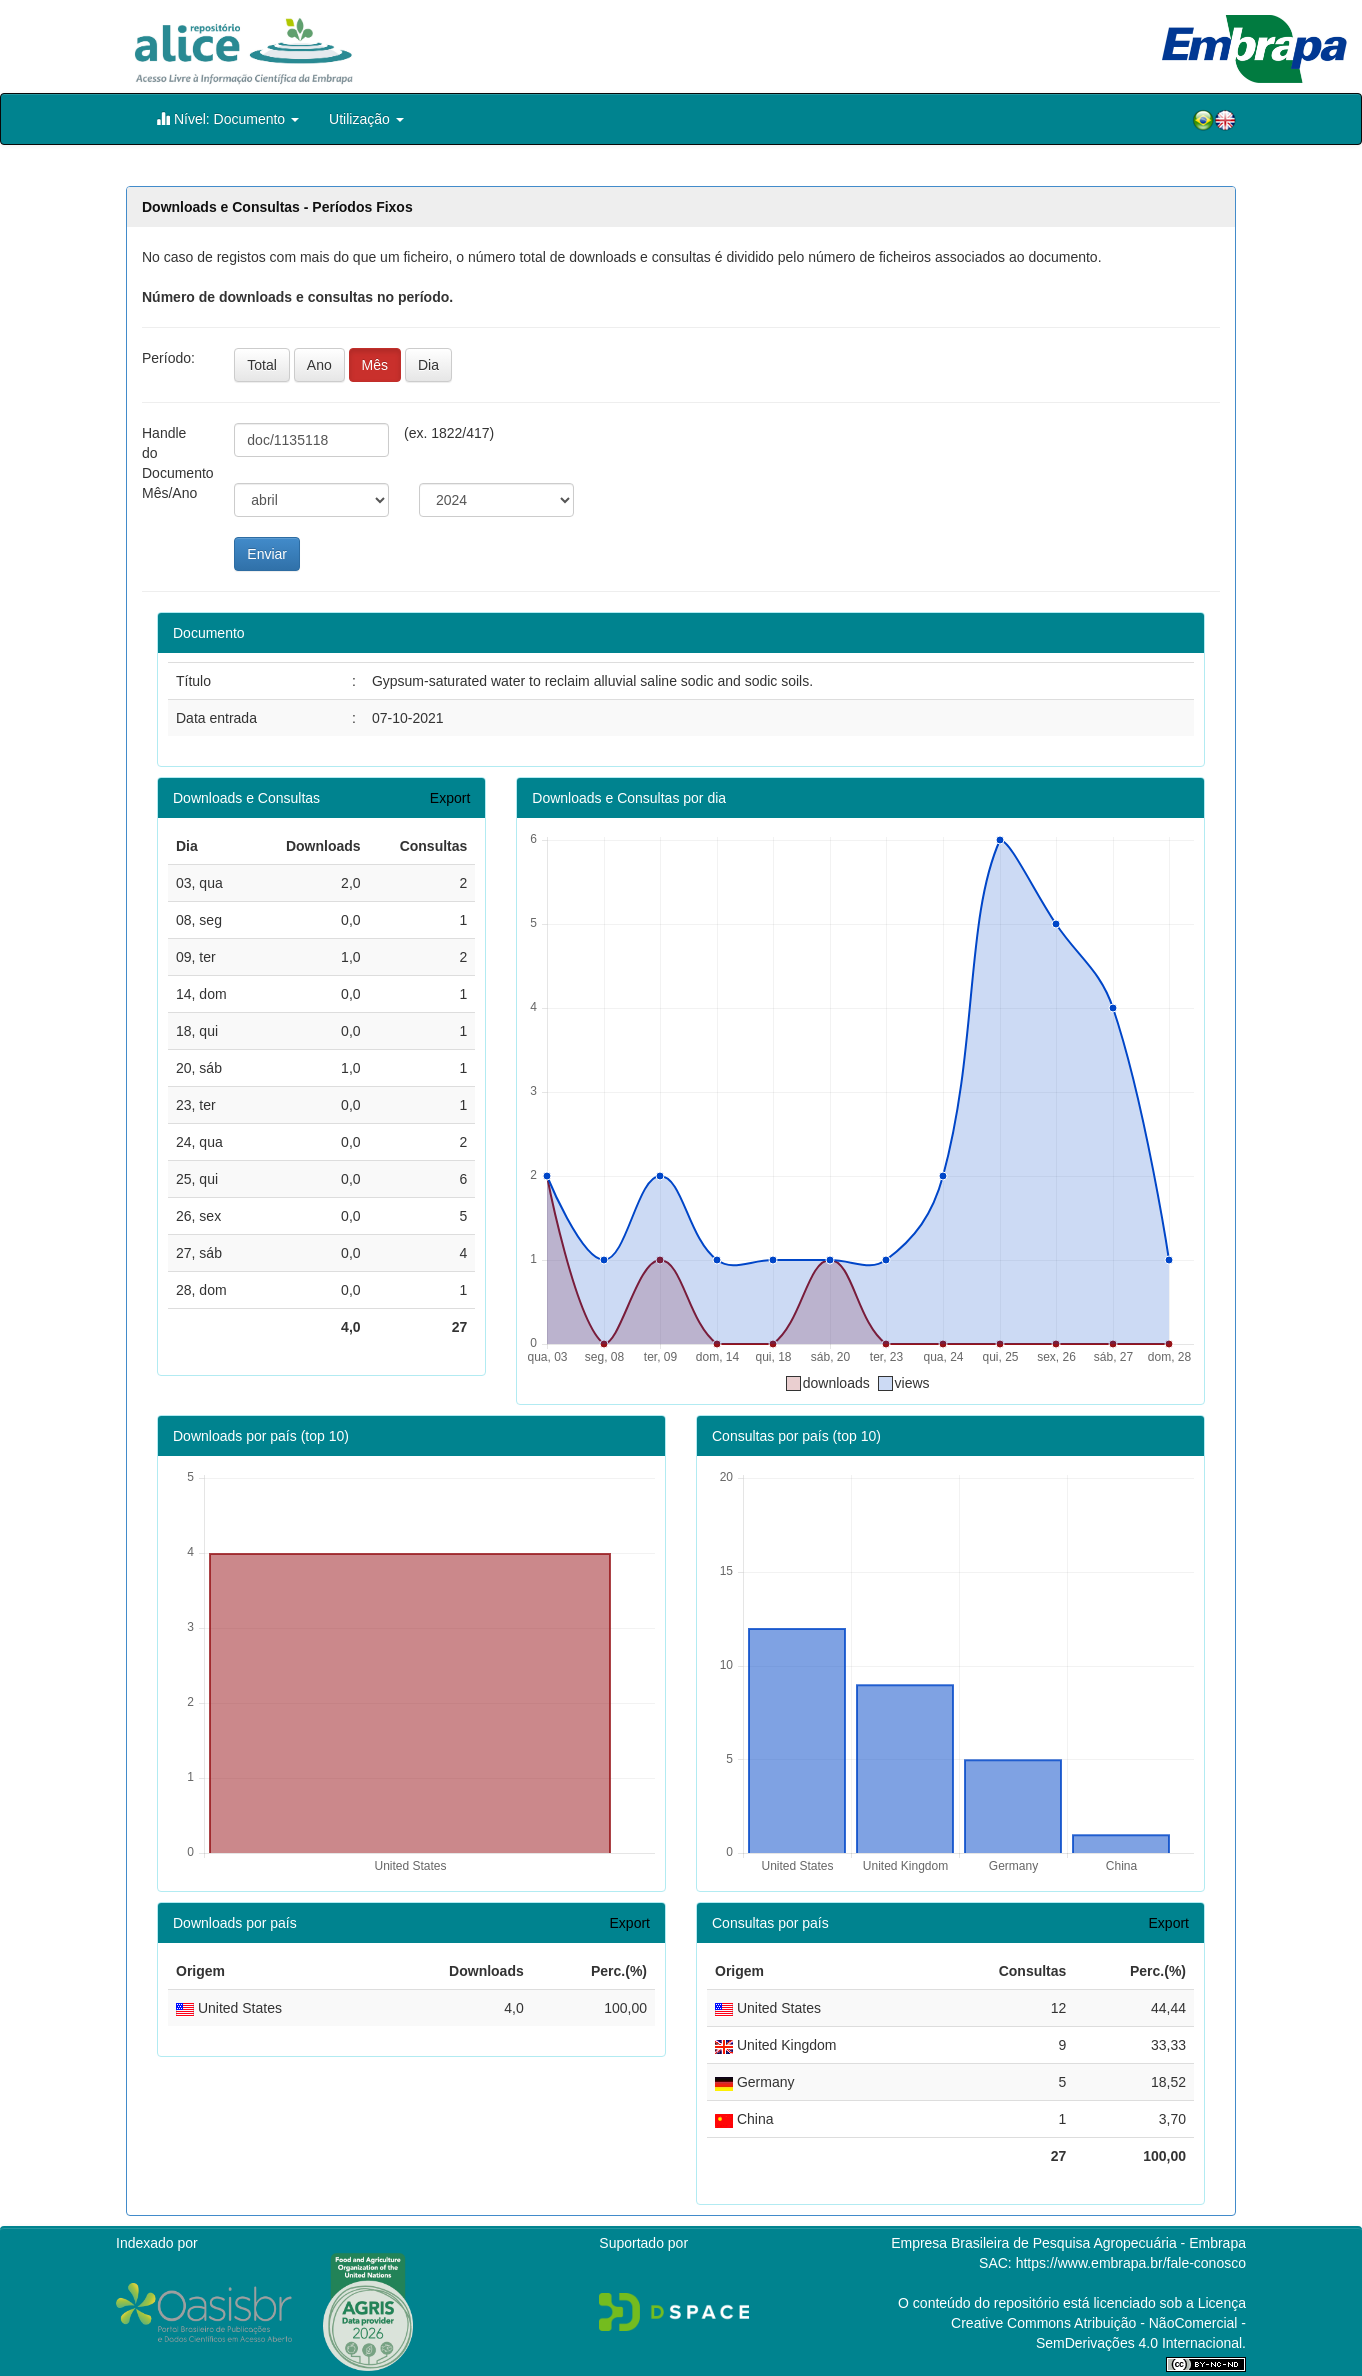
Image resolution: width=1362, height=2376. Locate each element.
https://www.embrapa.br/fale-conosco (1131, 2263)
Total (262, 365)
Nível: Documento (227, 118)
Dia (428, 365)
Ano (319, 365)
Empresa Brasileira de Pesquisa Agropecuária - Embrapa (1068, 2243)
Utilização (366, 119)
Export (450, 798)
